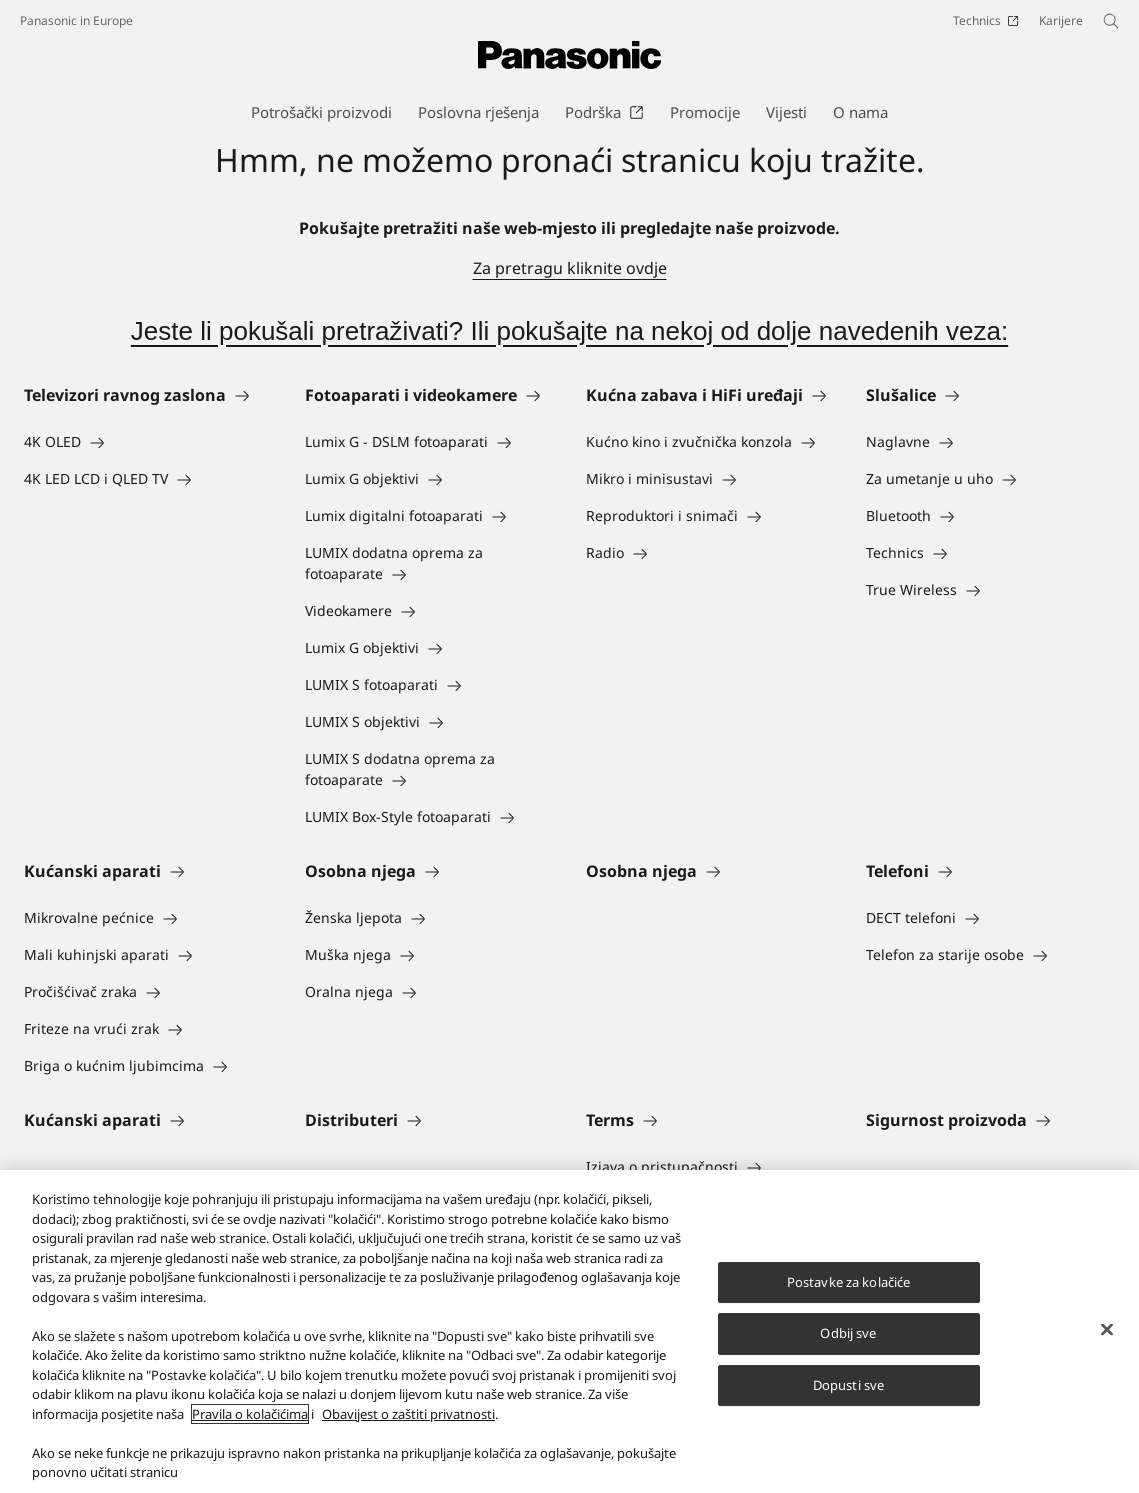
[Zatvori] (1107, 1342)
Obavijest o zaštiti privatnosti (408, 1427)
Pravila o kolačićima (250, 1427)
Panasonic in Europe (76, 20)
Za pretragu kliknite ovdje (570, 268)
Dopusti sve (848, 1398)
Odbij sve (848, 1346)
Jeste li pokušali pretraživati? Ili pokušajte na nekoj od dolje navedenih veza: (569, 331)
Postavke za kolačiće (849, 1295)
